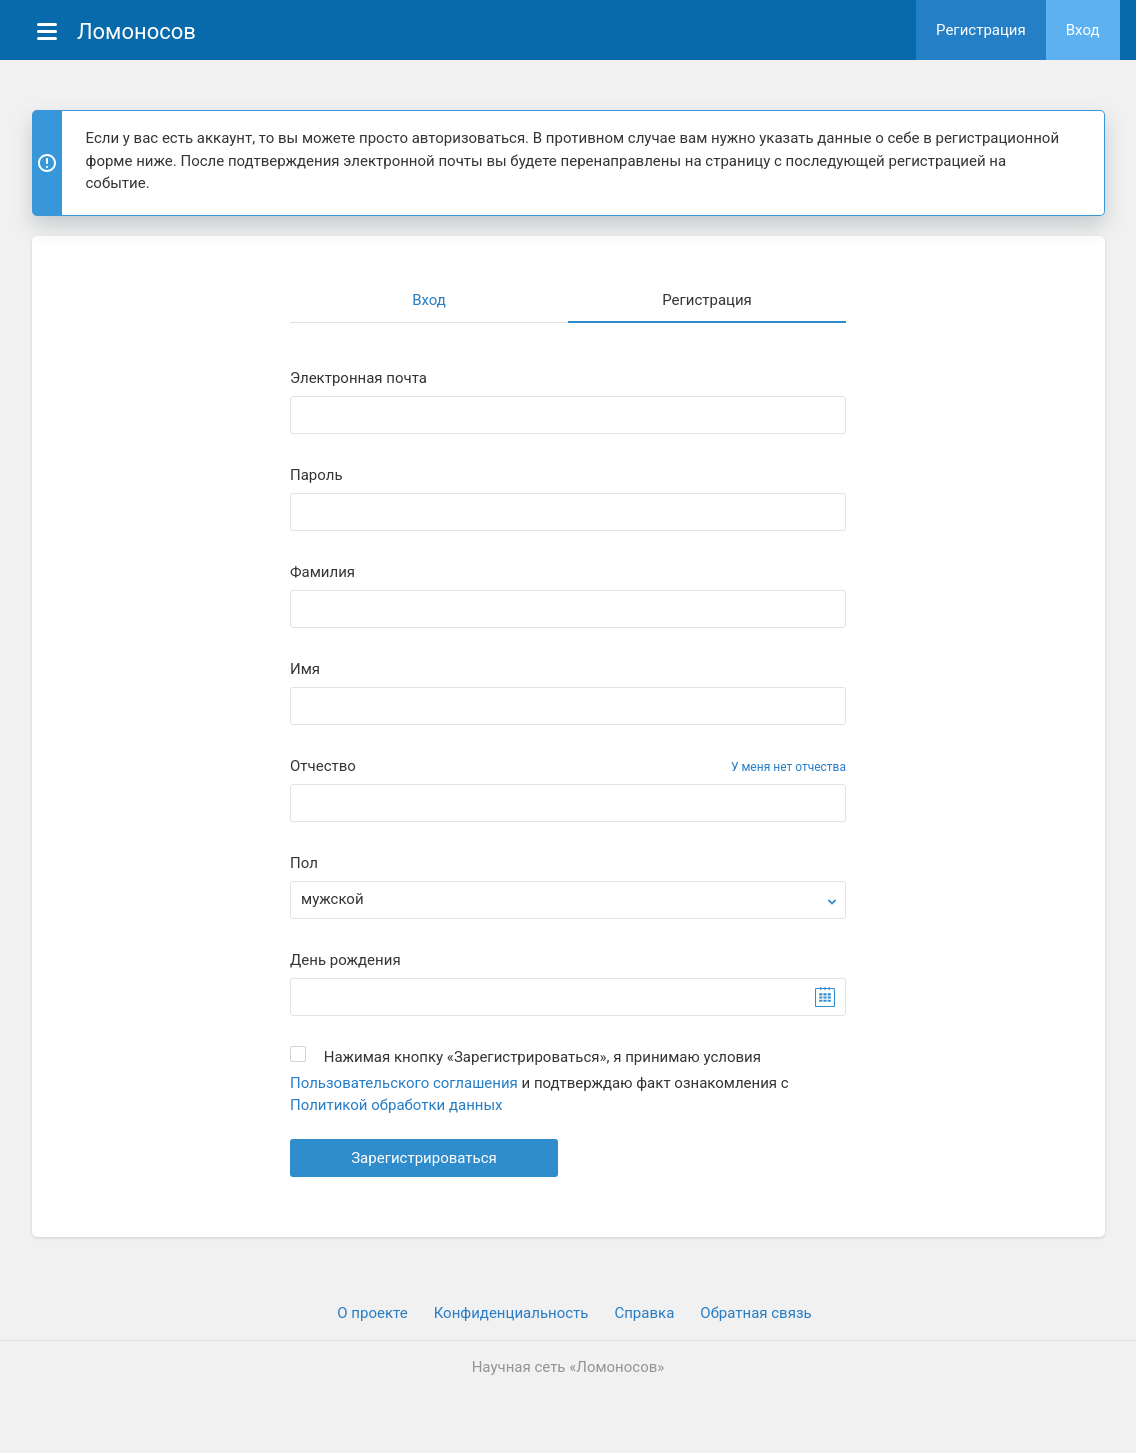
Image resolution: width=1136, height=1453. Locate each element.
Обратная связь (755, 1313)
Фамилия (322, 572)
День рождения (345, 960)
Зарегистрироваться (424, 1158)
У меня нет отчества (788, 767)
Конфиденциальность (511, 1313)
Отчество (323, 766)
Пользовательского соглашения (404, 1083)
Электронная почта (358, 378)
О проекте (372, 1313)
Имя (305, 669)
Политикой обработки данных (396, 1105)
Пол (304, 863)
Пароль (316, 475)
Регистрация (981, 30)
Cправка (644, 1313)
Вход (1083, 30)
